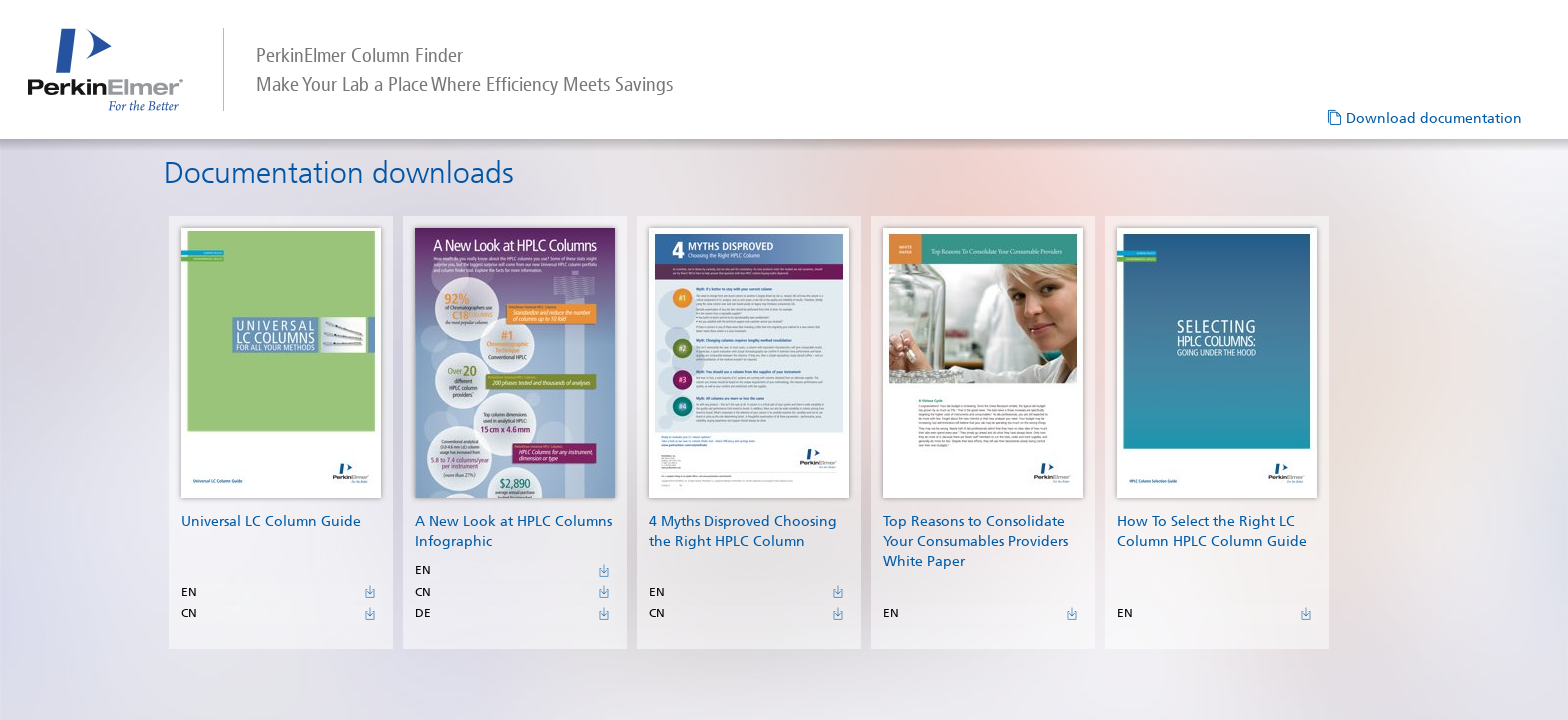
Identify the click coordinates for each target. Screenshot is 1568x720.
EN (196, 607)
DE (430, 639)
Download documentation (1434, 118)
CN (196, 639)
